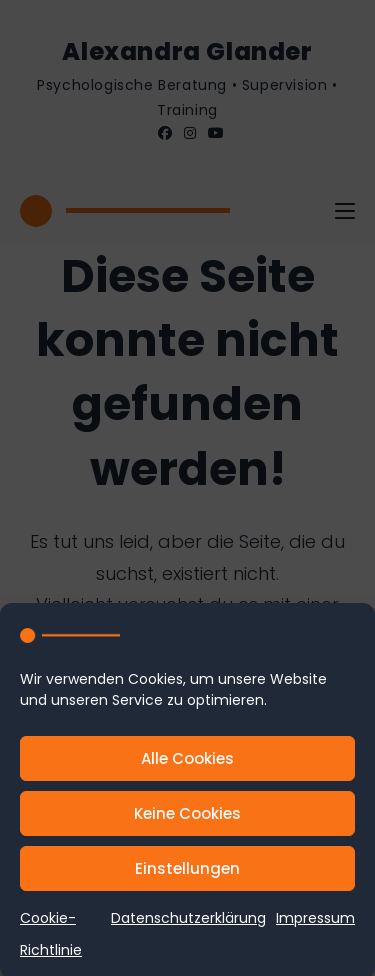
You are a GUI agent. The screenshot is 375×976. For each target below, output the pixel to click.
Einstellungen (187, 873)
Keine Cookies (187, 818)
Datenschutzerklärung (188, 923)
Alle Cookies (187, 763)
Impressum (315, 923)
